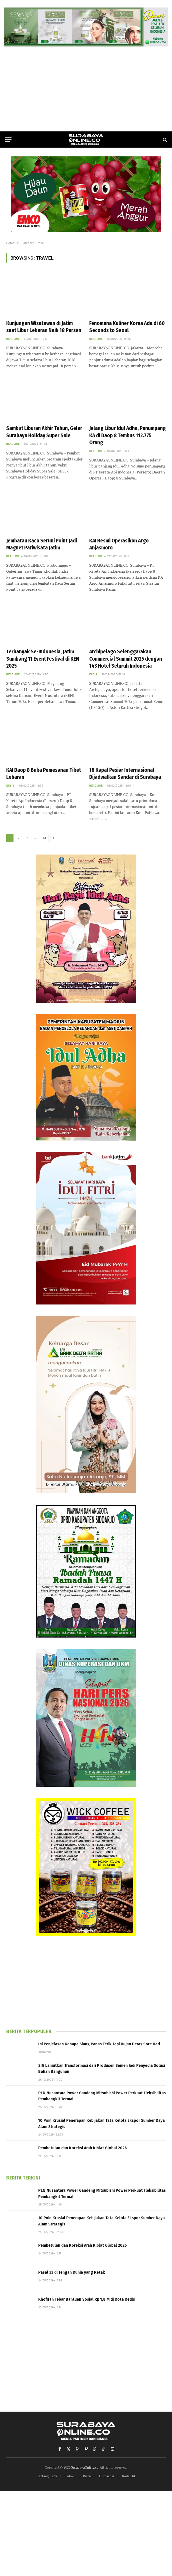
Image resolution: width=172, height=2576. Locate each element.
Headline (13, 338)
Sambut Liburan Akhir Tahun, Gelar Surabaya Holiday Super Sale (44, 432)
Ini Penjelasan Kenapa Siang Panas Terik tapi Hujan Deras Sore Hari (99, 2044)
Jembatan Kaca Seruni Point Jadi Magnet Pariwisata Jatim (41, 544)
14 (44, 838)
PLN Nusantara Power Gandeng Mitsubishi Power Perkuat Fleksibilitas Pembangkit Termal (102, 2096)
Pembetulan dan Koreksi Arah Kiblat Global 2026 (82, 2147)
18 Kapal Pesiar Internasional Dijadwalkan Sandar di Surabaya (125, 774)
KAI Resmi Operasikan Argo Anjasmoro (119, 544)
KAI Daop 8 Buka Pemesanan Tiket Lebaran (43, 774)
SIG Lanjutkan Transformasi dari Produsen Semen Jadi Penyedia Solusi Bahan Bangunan (101, 2068)
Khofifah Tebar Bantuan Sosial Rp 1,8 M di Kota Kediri (86, 2299)
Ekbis (93, 674)
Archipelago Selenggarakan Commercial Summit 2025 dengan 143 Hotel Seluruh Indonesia (125, 658)
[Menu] (8, 139)
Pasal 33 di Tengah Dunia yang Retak (71, 2272)
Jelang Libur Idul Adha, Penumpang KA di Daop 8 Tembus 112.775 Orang (127, 435)
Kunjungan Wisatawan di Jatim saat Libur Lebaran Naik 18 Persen (43, 327)
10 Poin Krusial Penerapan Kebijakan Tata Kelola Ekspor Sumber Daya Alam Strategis (101, 2123)
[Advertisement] (86, 89)
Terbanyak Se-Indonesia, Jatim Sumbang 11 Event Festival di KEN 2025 (42, 658)
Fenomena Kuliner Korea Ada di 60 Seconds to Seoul (127, 327)
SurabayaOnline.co (84, 2467)
